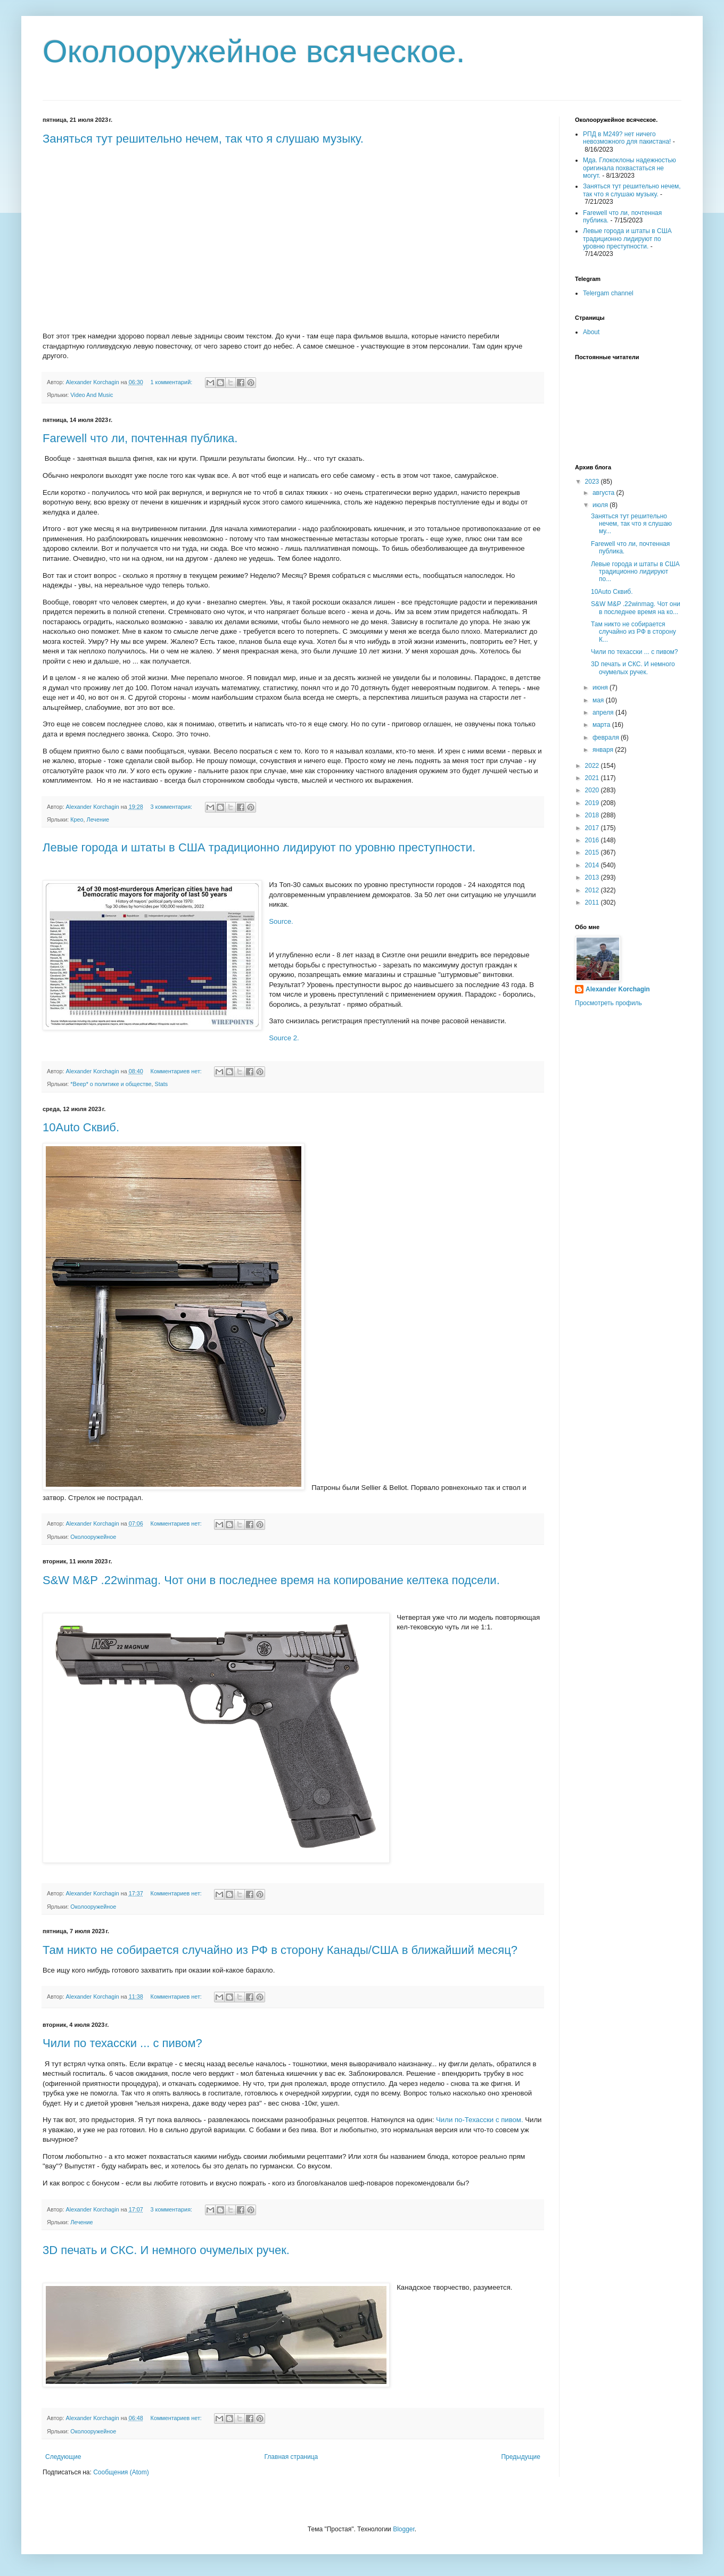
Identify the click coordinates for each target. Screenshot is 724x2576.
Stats (161, 1084)
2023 (593, 481)
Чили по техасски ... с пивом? (122, 2043)
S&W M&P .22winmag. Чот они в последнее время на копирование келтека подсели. (271, 1580)
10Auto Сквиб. (81, 1127)
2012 (593, 890)
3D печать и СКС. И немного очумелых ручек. (166, 2250)
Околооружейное (93, 1537)
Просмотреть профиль (608, 1003)
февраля (607, 737)
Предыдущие (520, 2457)
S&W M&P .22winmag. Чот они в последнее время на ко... (635, 607)
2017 (593, 828)
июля (601, 505)
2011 (593, 902)
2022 (593, 765)
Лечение (98, 819)
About (591, 332)
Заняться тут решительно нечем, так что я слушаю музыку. (203, 138)
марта (602, 724)
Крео (76, 819)
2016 (593, 840)
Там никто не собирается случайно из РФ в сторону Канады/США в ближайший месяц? (280, 1950)
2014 (593, 865)
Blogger (404, 2529)
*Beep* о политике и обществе (110, 1084)
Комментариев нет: (177, 1071)
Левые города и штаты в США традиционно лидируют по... (635, 571)
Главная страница (291, 2457)
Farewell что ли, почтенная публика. (140, 438)
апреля (604, 712)
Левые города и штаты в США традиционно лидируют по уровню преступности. (259, 847)
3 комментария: (172, 807)
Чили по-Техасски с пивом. (479, 2120)
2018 (593, 815)
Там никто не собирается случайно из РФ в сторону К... (633, 631)
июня (601, 687)
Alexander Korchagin (618, 989)
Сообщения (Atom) (121, 2472)
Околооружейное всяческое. (254, 51)
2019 (593, 803)
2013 (593, 877)
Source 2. (284, 1038)
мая (599, 700)
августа (604, 492)
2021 (593, 778)
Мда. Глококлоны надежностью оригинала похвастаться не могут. (629, 167)
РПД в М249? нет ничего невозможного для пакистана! (627, 137)
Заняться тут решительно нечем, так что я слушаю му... (631, 523)
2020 (593, 790)
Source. (281, 921)
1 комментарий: (172, 382)
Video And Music (91, 395)
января (604, 749)
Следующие (63, 2457)
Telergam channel (608, 293)
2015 (593, 852)
